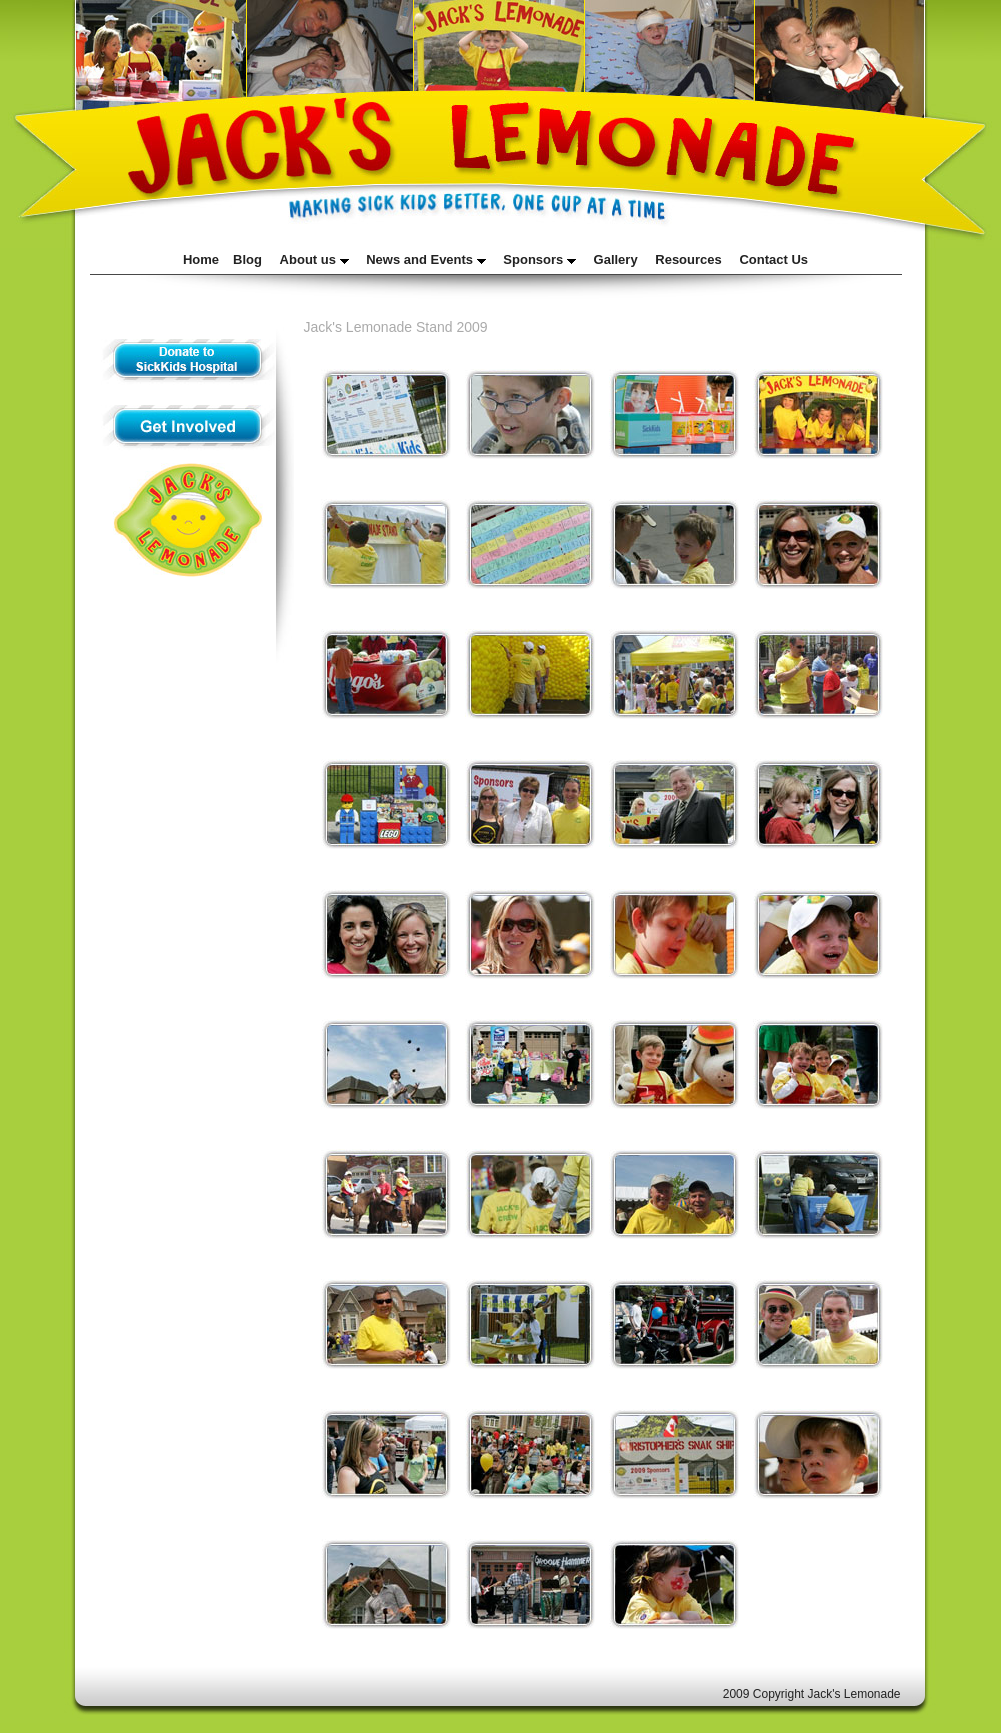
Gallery (616, 259)
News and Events (426, 259)
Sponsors (539, 259)
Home (201, 259)
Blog (247, 259)
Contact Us (773, 259)
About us (314, 259)
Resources (688, 259)
